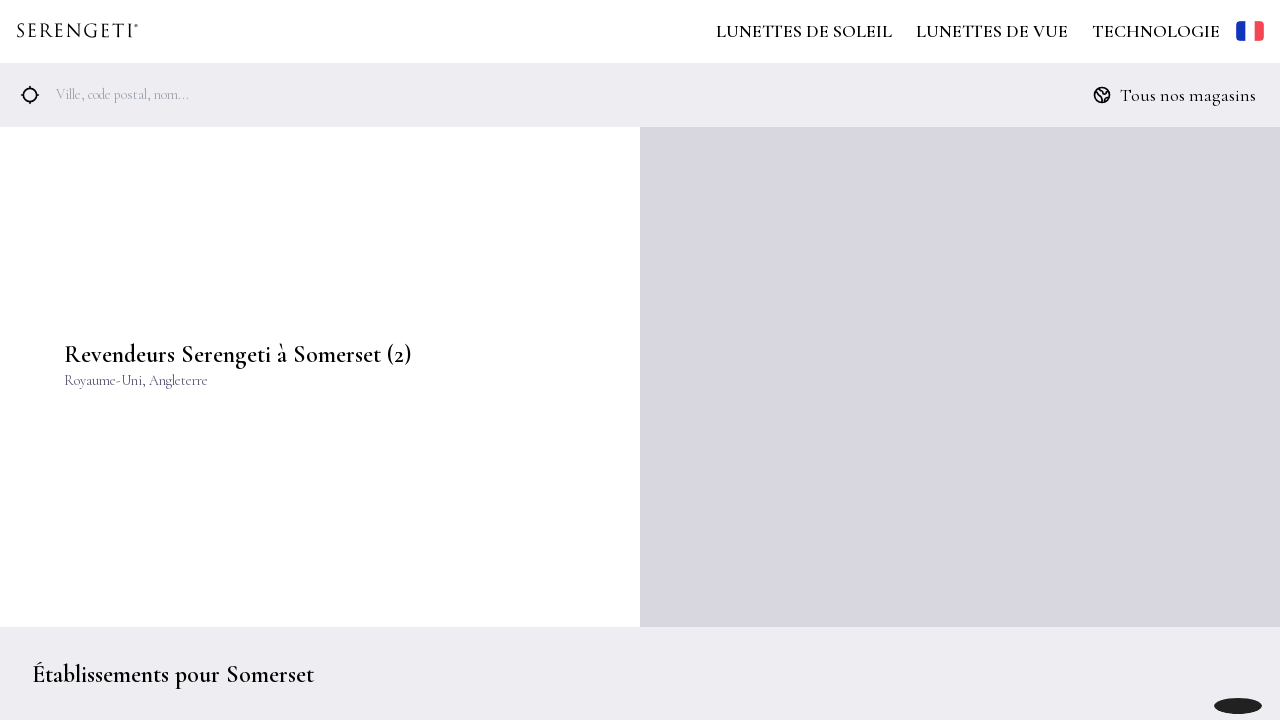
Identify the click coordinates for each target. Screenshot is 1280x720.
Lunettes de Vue (992, 31)
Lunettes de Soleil (804, 31)
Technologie (1156, 31)
